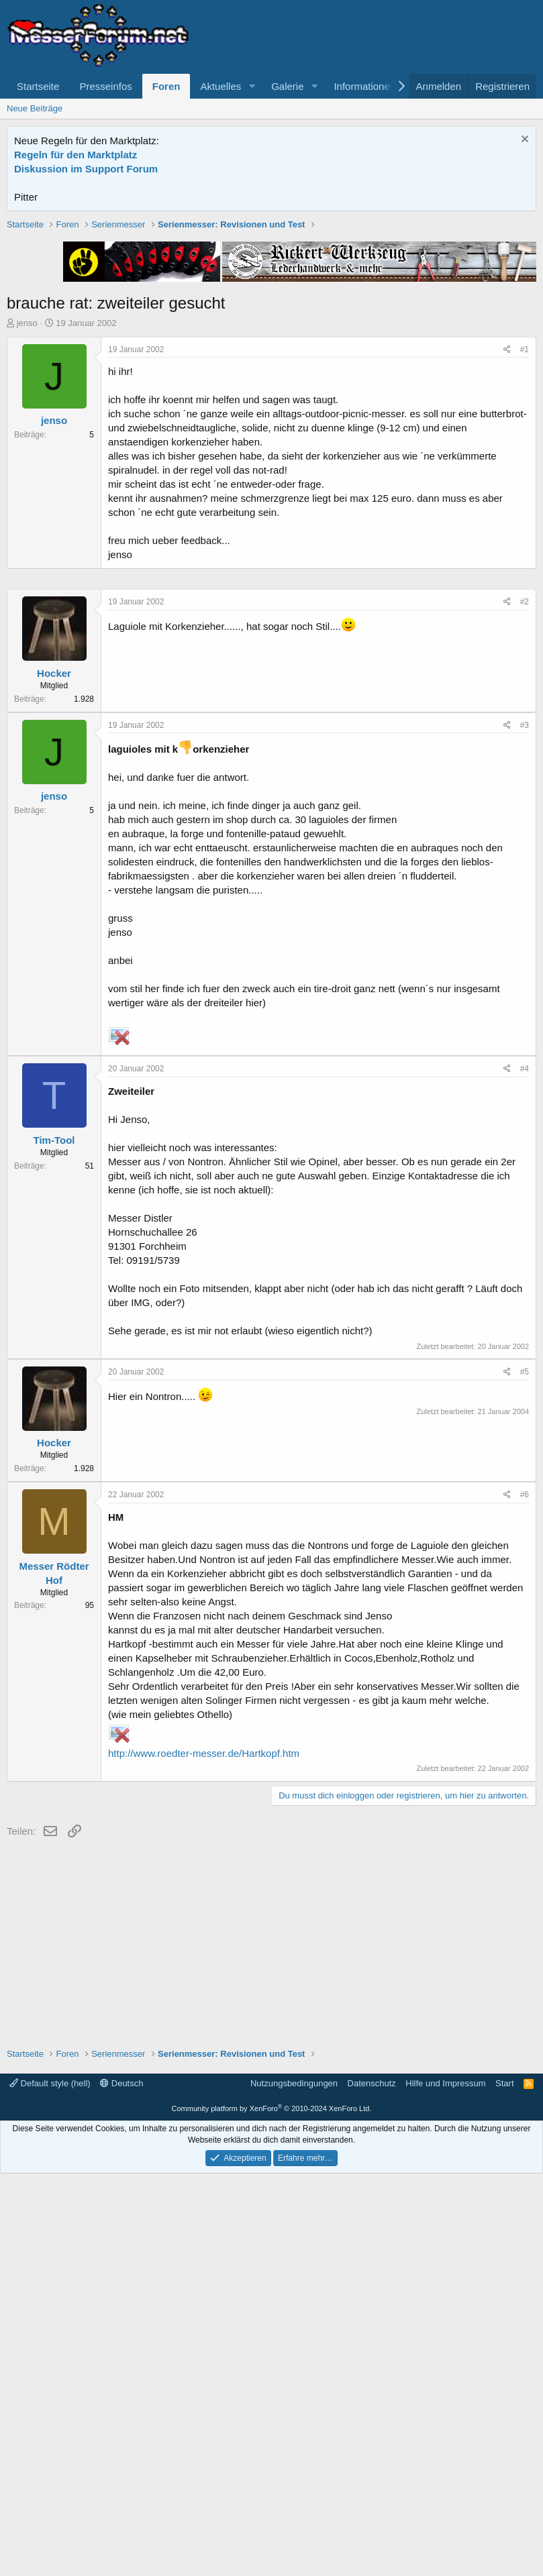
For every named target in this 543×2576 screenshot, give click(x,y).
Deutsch (121, 2486)
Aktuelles (220, 86)
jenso (27, 514)
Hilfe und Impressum (445, 2486)
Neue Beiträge (34, 108)
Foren (166, 86)
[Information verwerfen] (523, 140)
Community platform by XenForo (272, 2511)
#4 (524, 1471)
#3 (524, 1127)
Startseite (38, 86)
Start (504, 2486)
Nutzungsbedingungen (294, 2486)
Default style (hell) (50, 2486)
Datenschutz (372, 2486)
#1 (524, 540)
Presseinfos (105, 86)
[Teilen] (507, 541)
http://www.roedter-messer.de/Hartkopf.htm (203, 2155)
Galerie (287, 86)
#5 (524, 1774)
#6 (524, 1897)
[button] (251, 86)
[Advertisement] (272, 312)
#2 (524, 1004)
